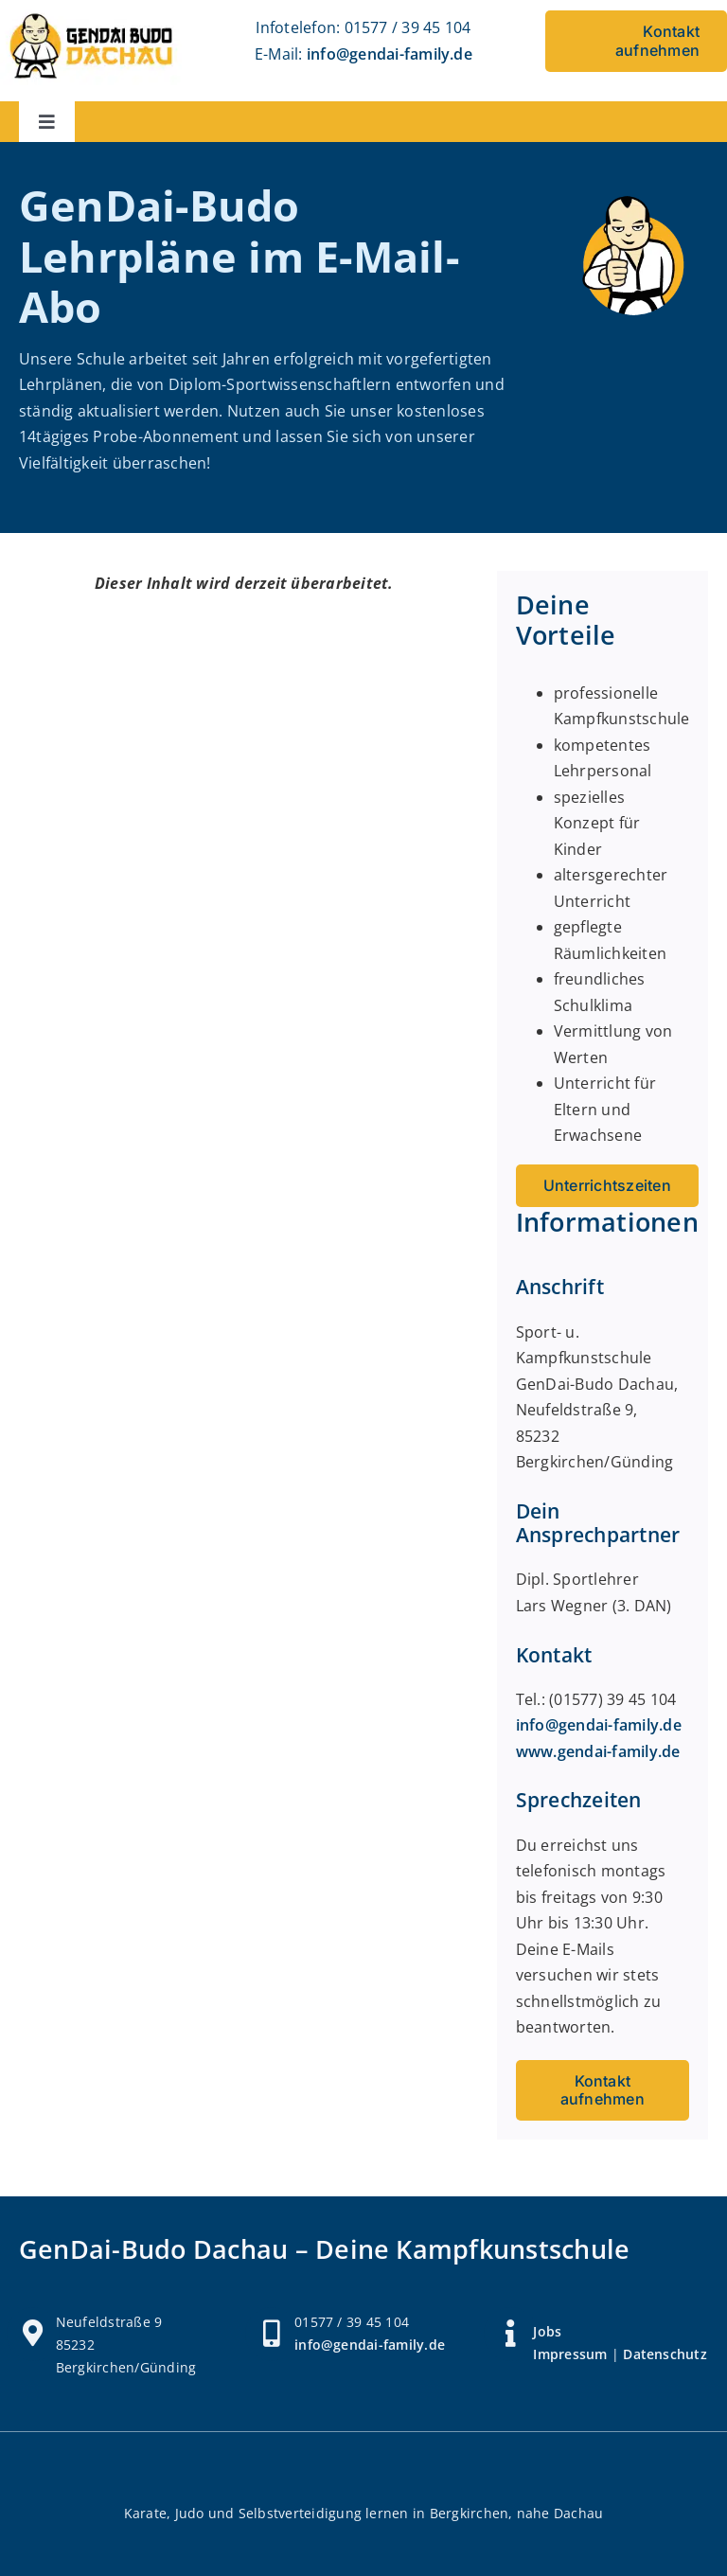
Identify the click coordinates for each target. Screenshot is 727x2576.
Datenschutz (665, 2354)
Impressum (570, 2354)
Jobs (547, 2331)
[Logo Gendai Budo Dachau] (91, 14)
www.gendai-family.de (598, 1751)
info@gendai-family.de (389, 54)
